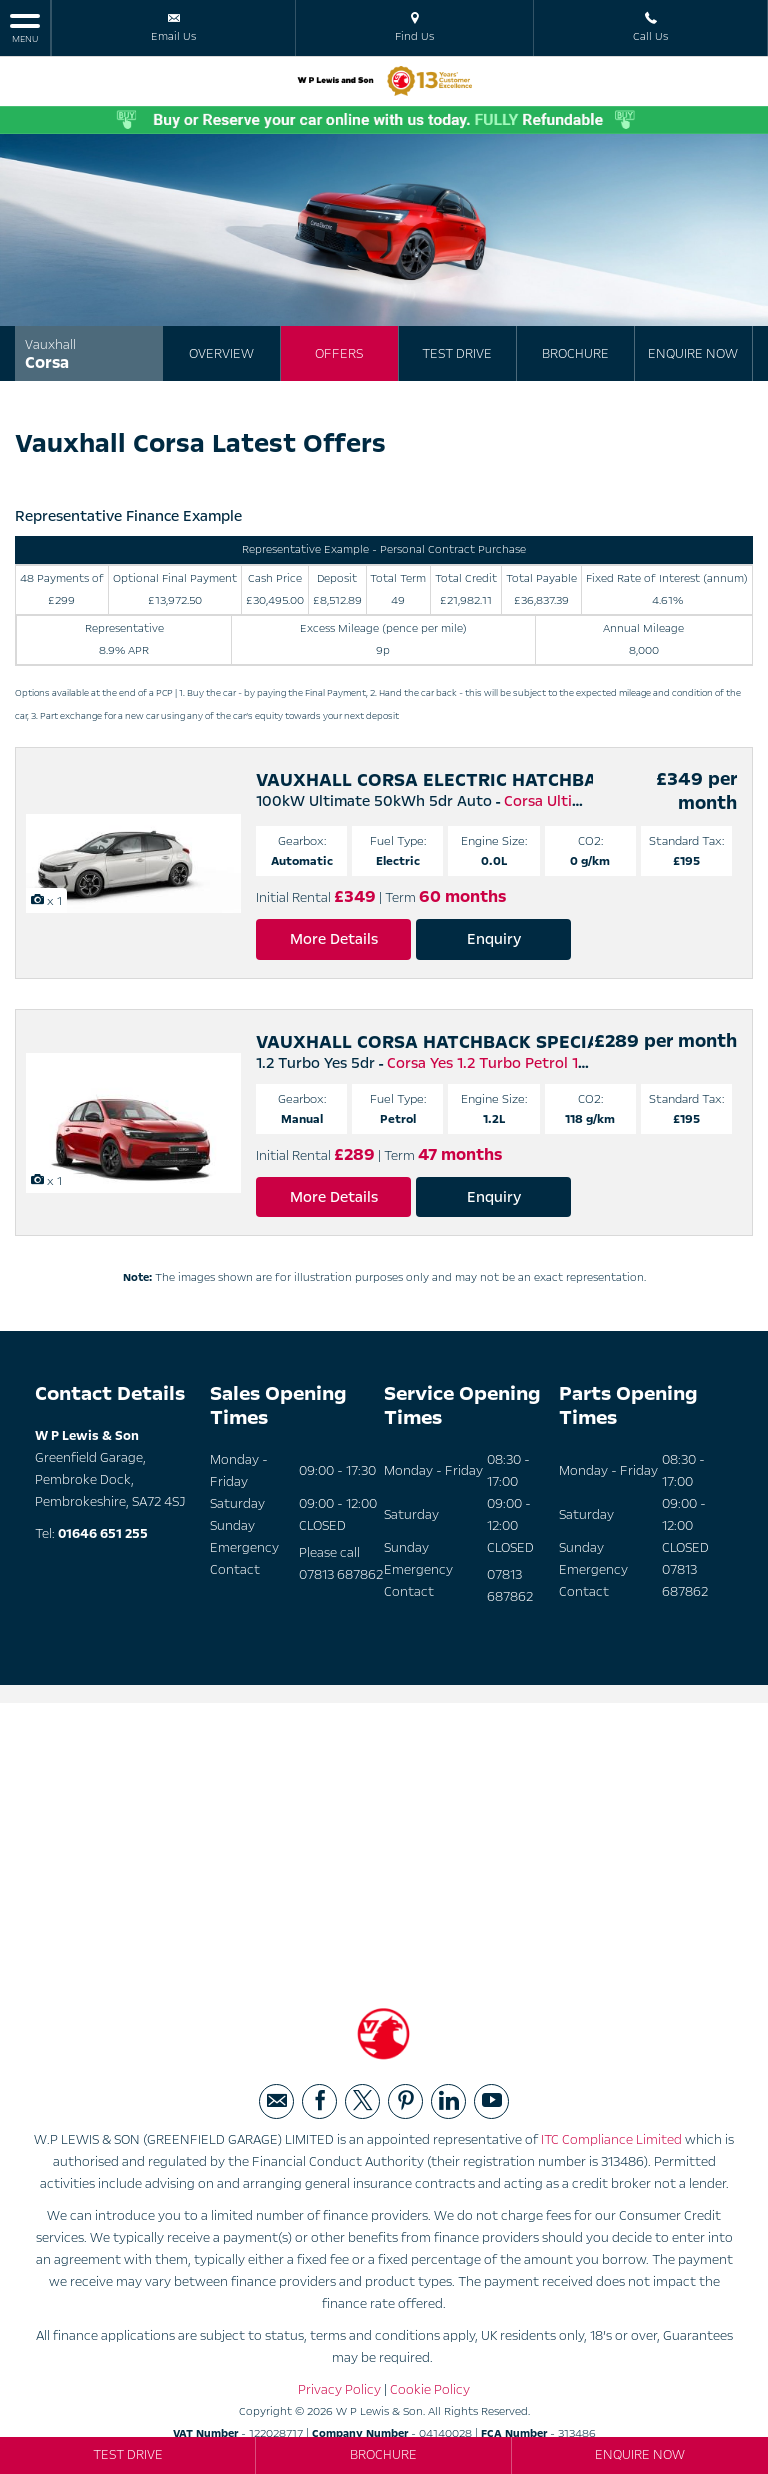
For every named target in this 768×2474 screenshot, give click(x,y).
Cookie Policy (430, 2390)
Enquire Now (693, 354)
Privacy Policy (339, 2390)
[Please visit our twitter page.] (362, 2101)
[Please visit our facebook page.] (319, 2101)
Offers (339, 354)
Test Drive (457, 354)
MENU (25, 27)
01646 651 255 (103, 1534)
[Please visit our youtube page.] (491, 2101)
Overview (221, 354)
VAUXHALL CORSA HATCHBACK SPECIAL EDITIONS (479, 1042)
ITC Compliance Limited (611, 2140)
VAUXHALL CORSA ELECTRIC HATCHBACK (438, 780)
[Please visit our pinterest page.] (405, 2101)
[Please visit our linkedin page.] (448, 2101)
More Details (334, 939)
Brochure (575, 354)
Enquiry (494, 939)
